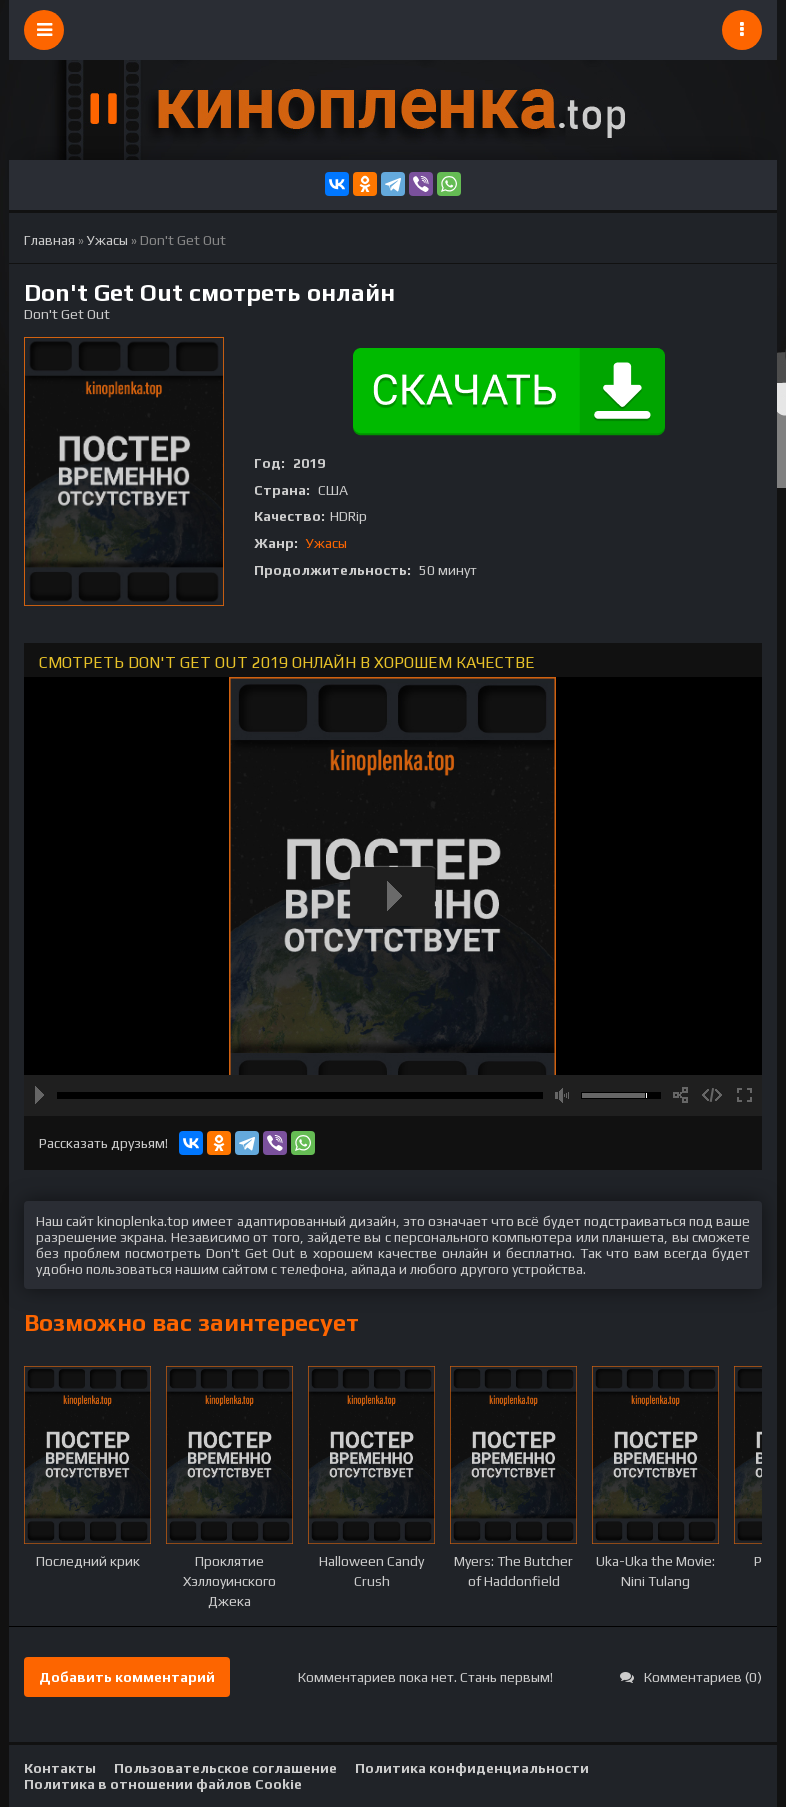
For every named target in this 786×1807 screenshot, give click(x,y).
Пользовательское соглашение (225, 1768)
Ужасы (326, 543)
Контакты (60, 1768)
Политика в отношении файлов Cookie (163, 1784)
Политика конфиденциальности (472, 1768)
